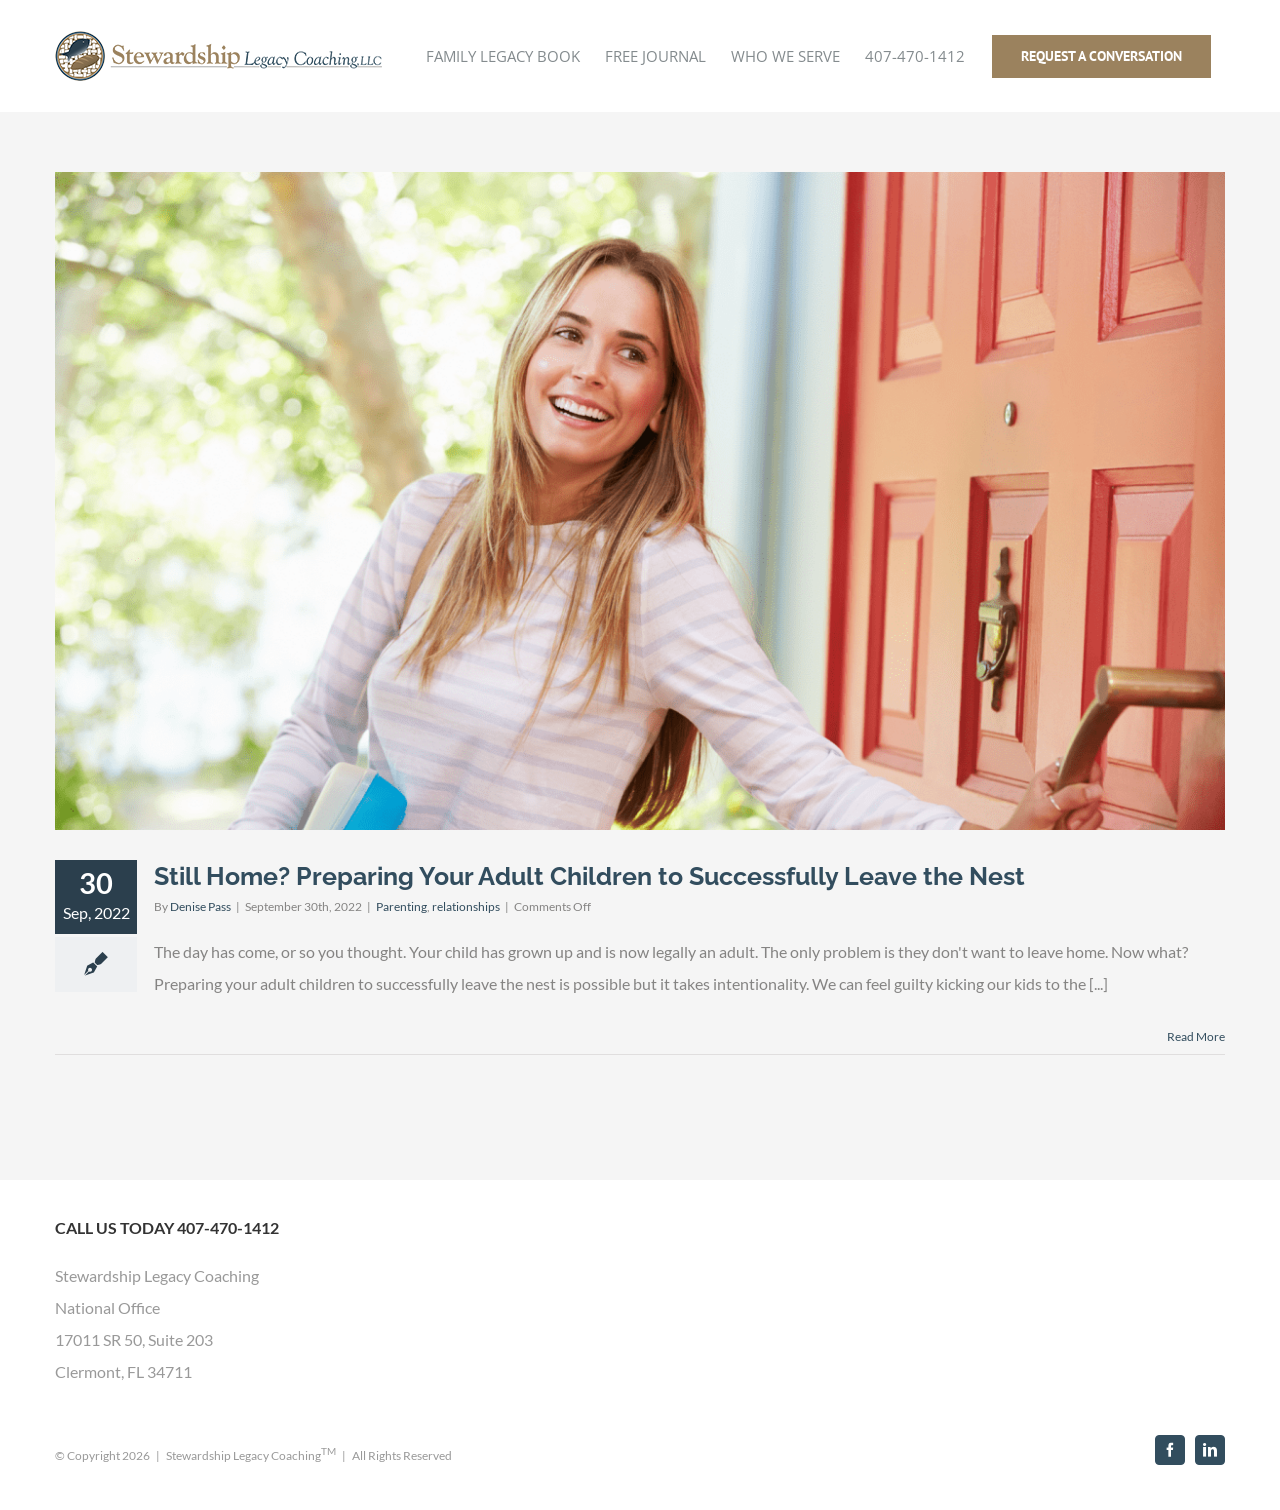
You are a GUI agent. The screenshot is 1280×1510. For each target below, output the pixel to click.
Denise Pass (200, 906)
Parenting (401, 906)
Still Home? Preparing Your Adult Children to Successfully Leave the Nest (589, 876)
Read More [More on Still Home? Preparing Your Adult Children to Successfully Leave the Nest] (1196, 1036)
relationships (466, 906)
